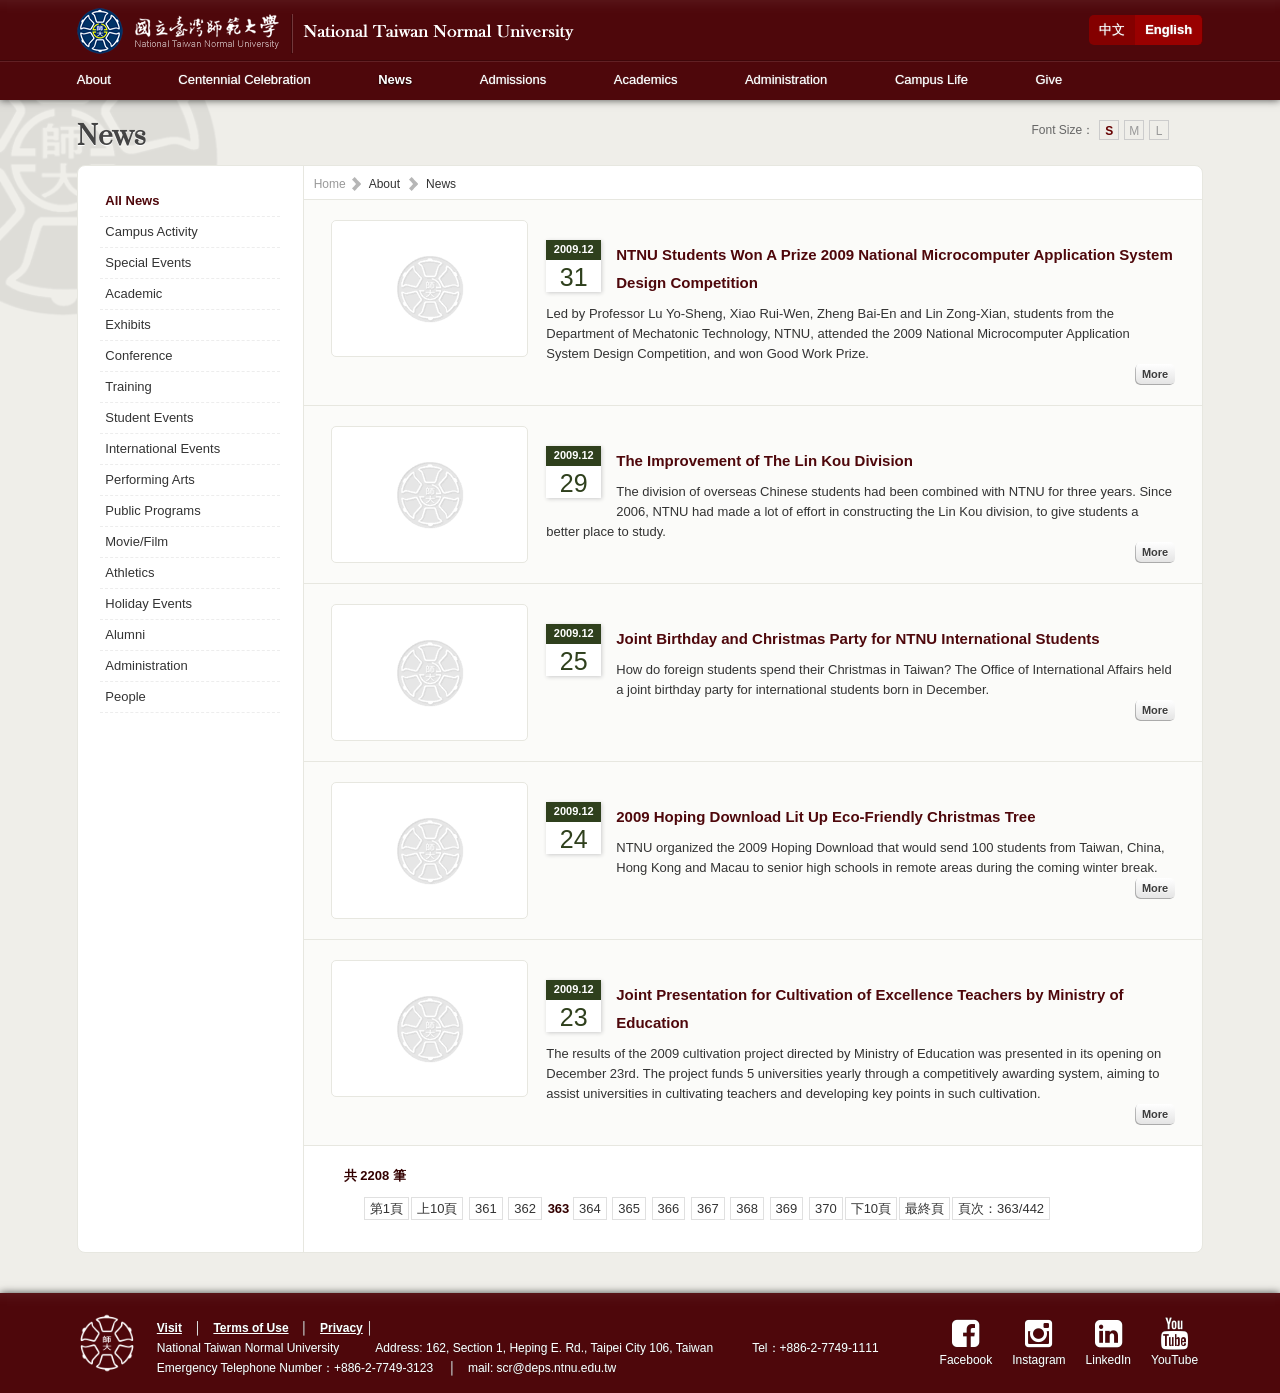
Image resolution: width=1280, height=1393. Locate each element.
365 (629, 1208)
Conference (138, 355)
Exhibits (128, 324)
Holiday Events (148, 603)
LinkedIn (1108, 1342)
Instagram (1038, 1342)
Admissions (513, 79)
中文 (1112, 29)
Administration (786, 79)
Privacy (341, 1328)
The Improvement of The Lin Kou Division (764, 460)
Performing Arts (150, 479)
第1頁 (386, 1208)
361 (486, 1208)
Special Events (148, 262)
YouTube (1174, 1342)
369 (787, 1208)
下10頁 (871, 1208)
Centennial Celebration (244, 79)
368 (747, 1208)
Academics (646, 79)
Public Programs (152, 510)
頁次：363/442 (1001, 1208)
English (1168, 29)
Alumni (125, 634)
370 (826, 1208)
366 (669, 1208)
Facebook (966, 1342)
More (1155, 374)
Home (330, 184)
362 (525, 1208)
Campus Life (931, 79)
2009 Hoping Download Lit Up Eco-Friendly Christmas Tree (825, 816)
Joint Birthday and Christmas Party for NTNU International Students (857, 638)
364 (590, 1208)
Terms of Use (250, 1328)
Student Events (149, 417)
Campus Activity (151, 231)
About (94, 79)
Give (1048, 79)
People (125, 696)
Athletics (129, 572)
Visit (169, 1328)
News (395, 79)
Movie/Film (136, 541)
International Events (162, 448)
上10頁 (437, 1208)
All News (132, 200)
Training (128, 386)
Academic (133, 293)
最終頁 (924, 1208)
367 (708, 1208)
